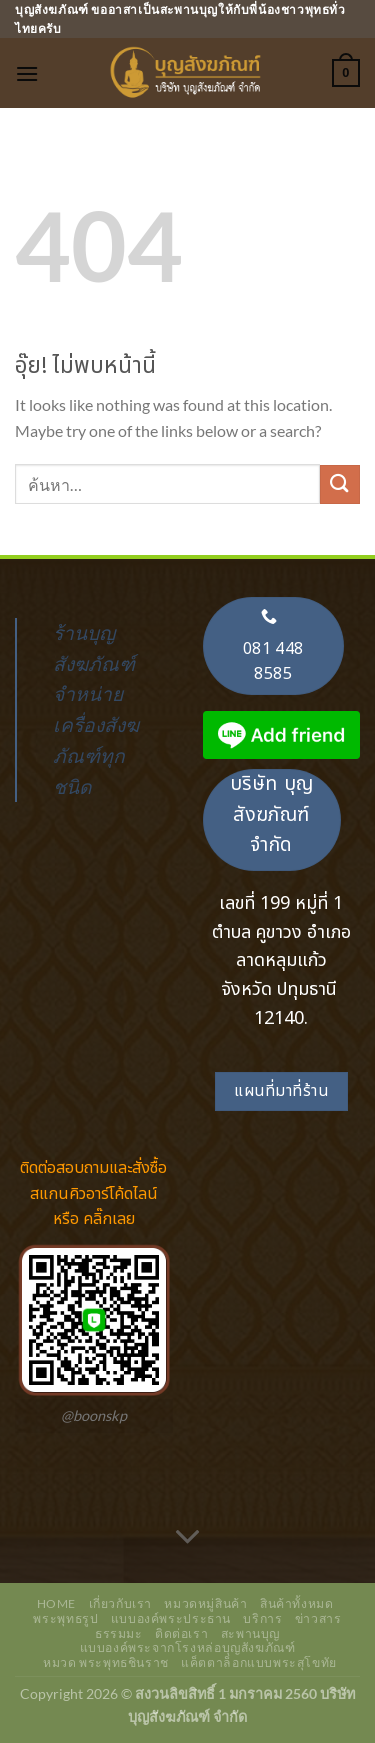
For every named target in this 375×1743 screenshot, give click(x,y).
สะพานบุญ (250, 1633)
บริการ (262, 1618)
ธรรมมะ (119, 1633)
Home (56, 1603)
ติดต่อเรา (181, 1633)
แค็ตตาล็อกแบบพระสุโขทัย (259, 1662)
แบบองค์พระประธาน (171, 1618)
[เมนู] (27, 73)
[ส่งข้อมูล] (340, 484)
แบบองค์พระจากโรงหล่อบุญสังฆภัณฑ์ (188, 1647)
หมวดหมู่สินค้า (205, 1603)
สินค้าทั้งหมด (297, 1603)
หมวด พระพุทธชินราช (106, 1662)
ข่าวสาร (318, 1618)
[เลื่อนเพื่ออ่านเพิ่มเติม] (188, 1538)
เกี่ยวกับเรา (121, 1603)
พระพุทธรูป (65, 1618)
